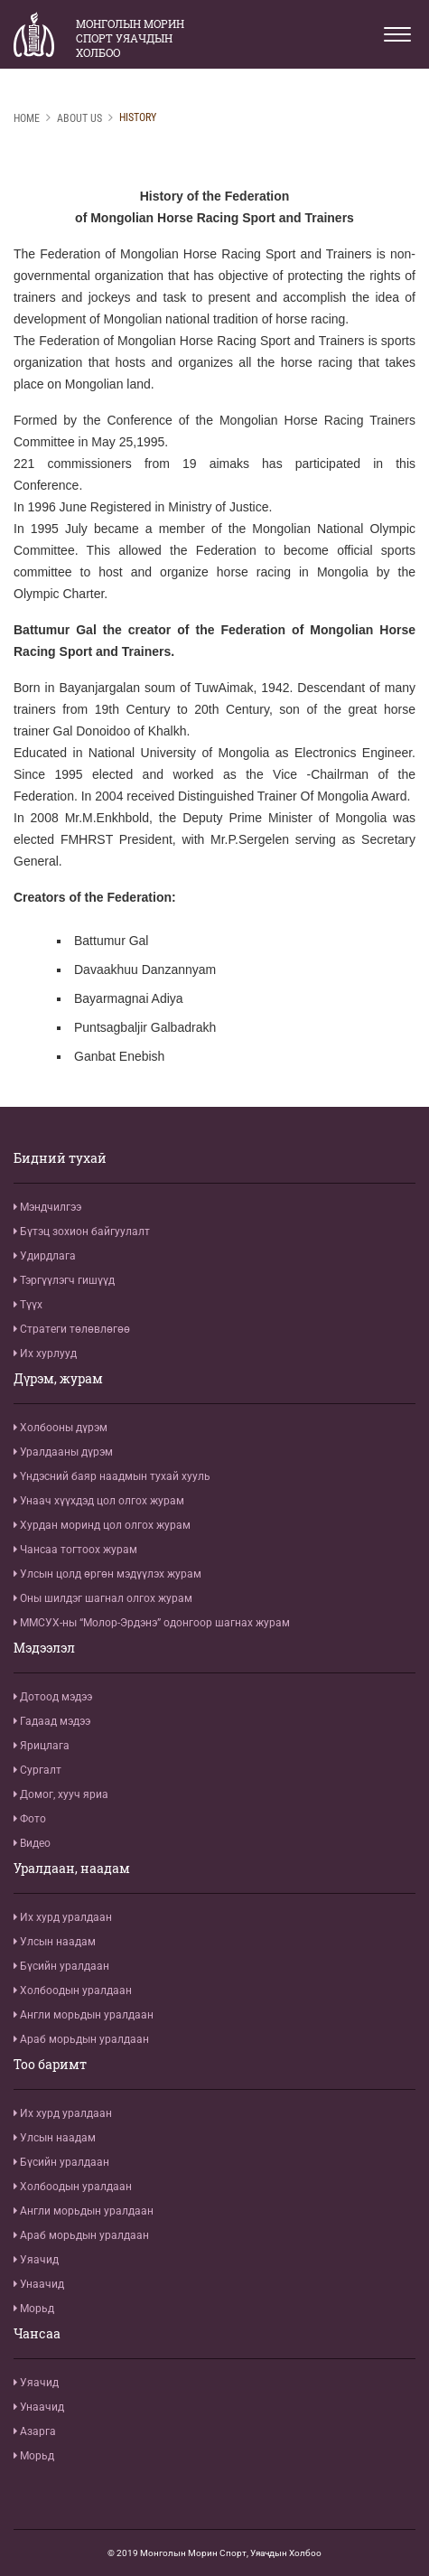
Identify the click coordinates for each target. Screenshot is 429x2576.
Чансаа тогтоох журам (75, 1549)
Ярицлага (42, 1745)
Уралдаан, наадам (72, 1868)
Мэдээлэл (44, 1648)
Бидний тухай (60, 1158)
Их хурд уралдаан (63, 1917)
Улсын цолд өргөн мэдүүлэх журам (107, 1574)
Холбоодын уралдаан (73, 1990)
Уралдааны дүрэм (63, 1452)
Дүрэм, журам (58, 1378)
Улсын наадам (55, 1941)
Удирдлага (45, 1256)
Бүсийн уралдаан (61, 1966)
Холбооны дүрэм (60, 1427)
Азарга (35, 2431)
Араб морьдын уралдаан (81, 2039)
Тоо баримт (50, 2064)
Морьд (34, 2308)
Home (27, 118)
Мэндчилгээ (47, 1207)
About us (79, 118)
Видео (32, 1843)
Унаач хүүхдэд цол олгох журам (99, 1500)
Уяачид (36, 2259)
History (137, 117)
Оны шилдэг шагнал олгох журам (103, 1598)
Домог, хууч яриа (61, 1794)
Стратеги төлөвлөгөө (72, 1329)
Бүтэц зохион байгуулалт (82, 1231)
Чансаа (37, 2334)
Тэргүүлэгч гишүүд (64, 1280)
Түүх (28, 1304)
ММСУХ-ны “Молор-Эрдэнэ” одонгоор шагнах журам (152, 1622)
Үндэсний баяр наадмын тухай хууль (112, 1476)
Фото (30, 1818)
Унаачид (39, 2284)
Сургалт (37, 1770)
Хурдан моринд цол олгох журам (102, 1525)
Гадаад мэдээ (52, 1721)
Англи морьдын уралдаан (84, 2014)
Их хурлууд (45, 1353)
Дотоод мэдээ (53, 1696)
